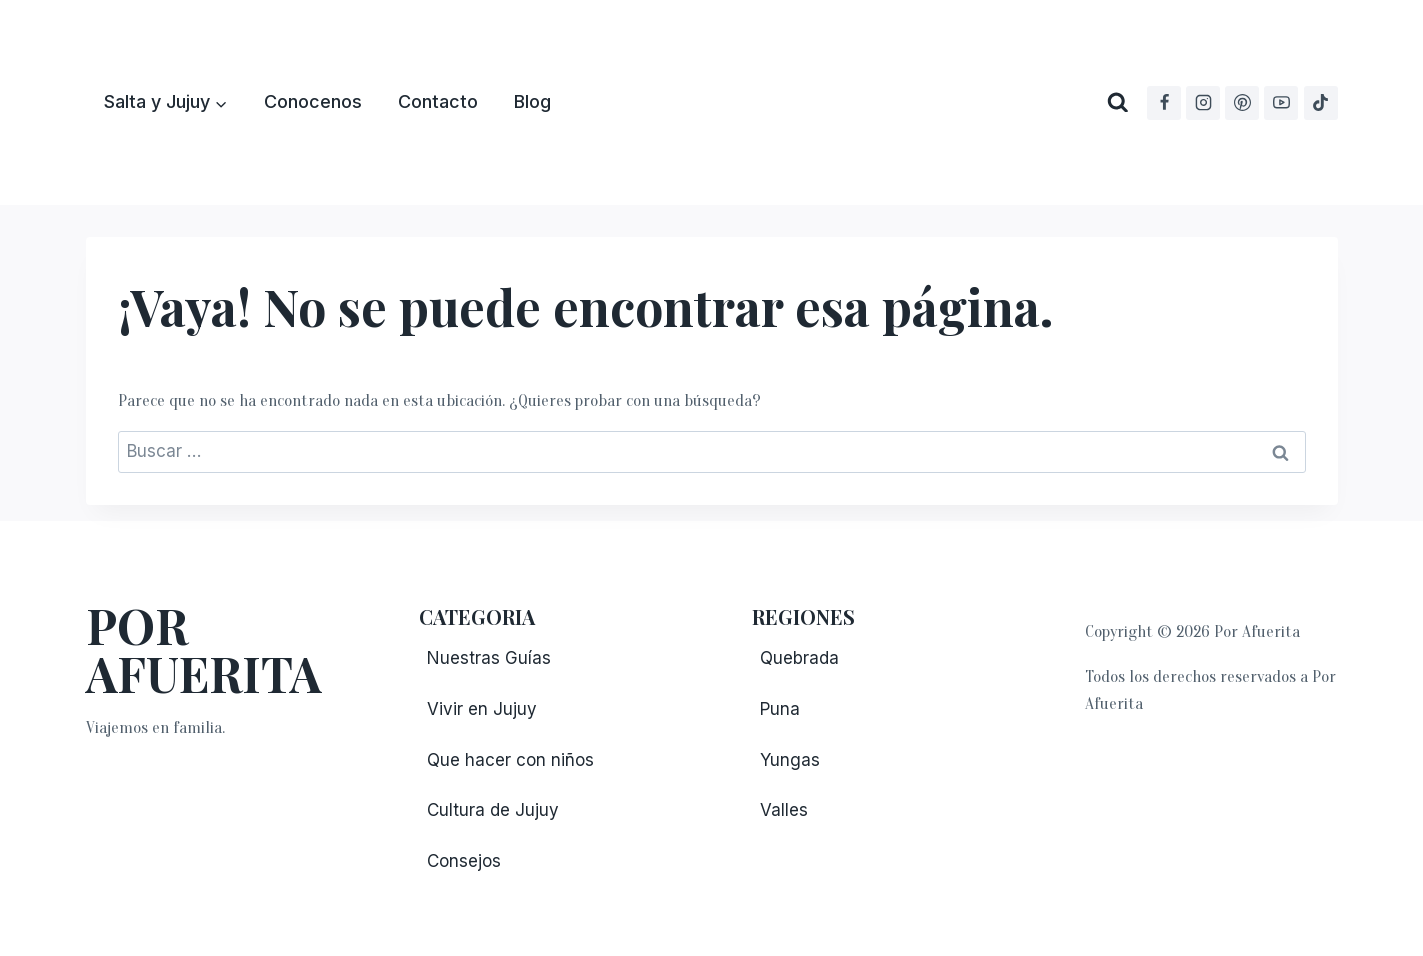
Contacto (438, 101)
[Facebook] (1164, 103)
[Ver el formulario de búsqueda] (1118, 103)
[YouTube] (1281, 103)
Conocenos (313, 101)
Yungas (790, 760)
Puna (780, 709)
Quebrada (799, 658)
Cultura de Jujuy (493, 810)
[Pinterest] (1242, 103)
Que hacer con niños (510, 760)
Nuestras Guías (489, 658)
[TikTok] (1321, 103)
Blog (532, 101)
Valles (784, 810)
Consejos (464, 861)
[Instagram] (1203, 103)
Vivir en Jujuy (482, 709)
